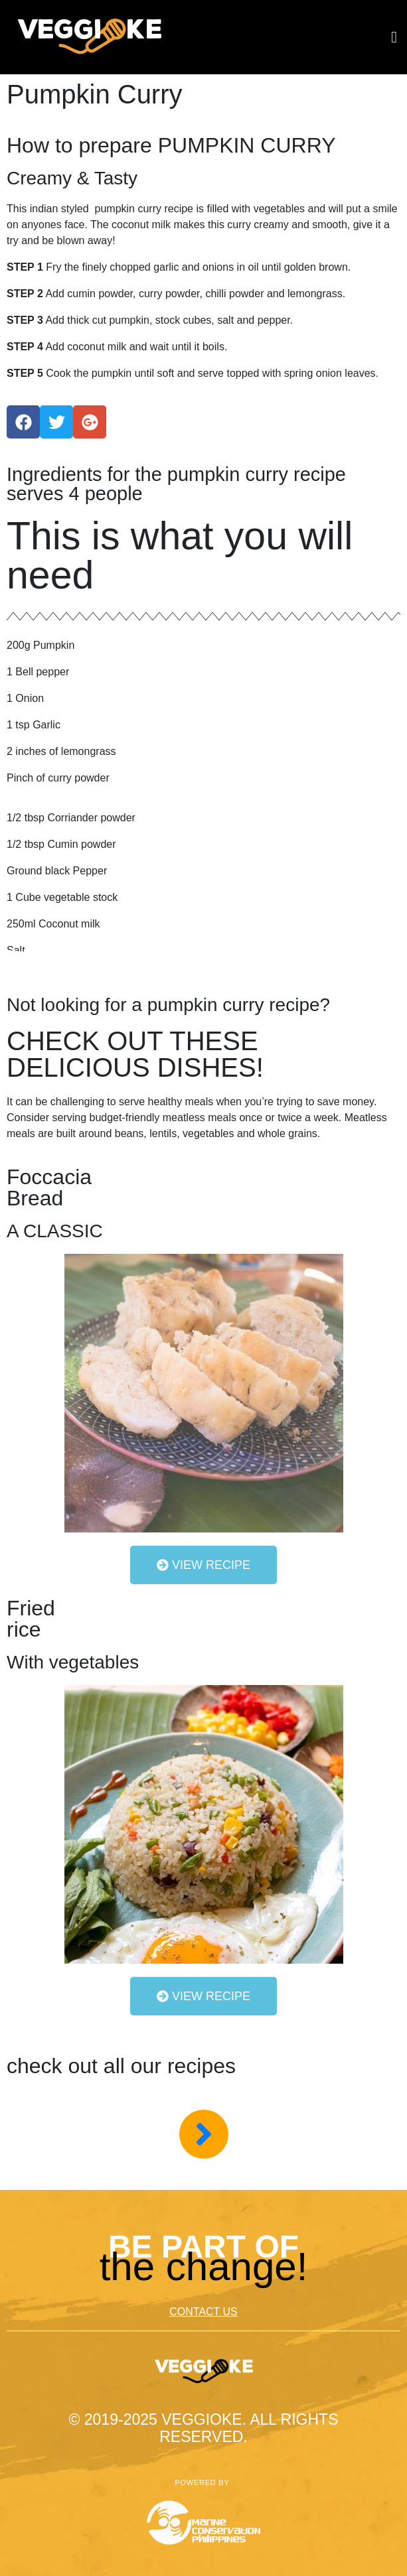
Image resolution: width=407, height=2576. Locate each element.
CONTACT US (203, 2311)
